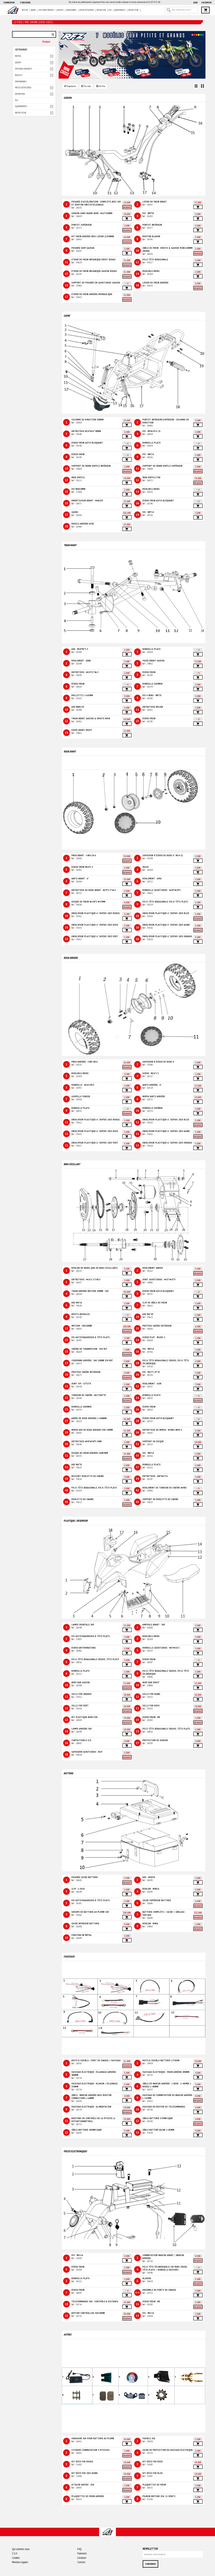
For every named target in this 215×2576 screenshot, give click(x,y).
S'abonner (150, 2563)
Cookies (16, 2558)
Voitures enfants (46, 10)
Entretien (101, 10)
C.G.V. (15, 2553)
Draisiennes (71, 10)
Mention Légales (20, 2562)
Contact (81, 2562)
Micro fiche (133, 10)
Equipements (120, 10)
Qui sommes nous (21, 2549)
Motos (25, 10)
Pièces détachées (86, 10)
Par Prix (100, 86)
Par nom (86, 86)
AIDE (195, 2)
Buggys (60, 10)
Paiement (82, 2553)
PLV (110, 10)
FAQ (79, 2549)
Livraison (81, 2558)
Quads (33, 10)
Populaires (70, 86)
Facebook (206, 2)
